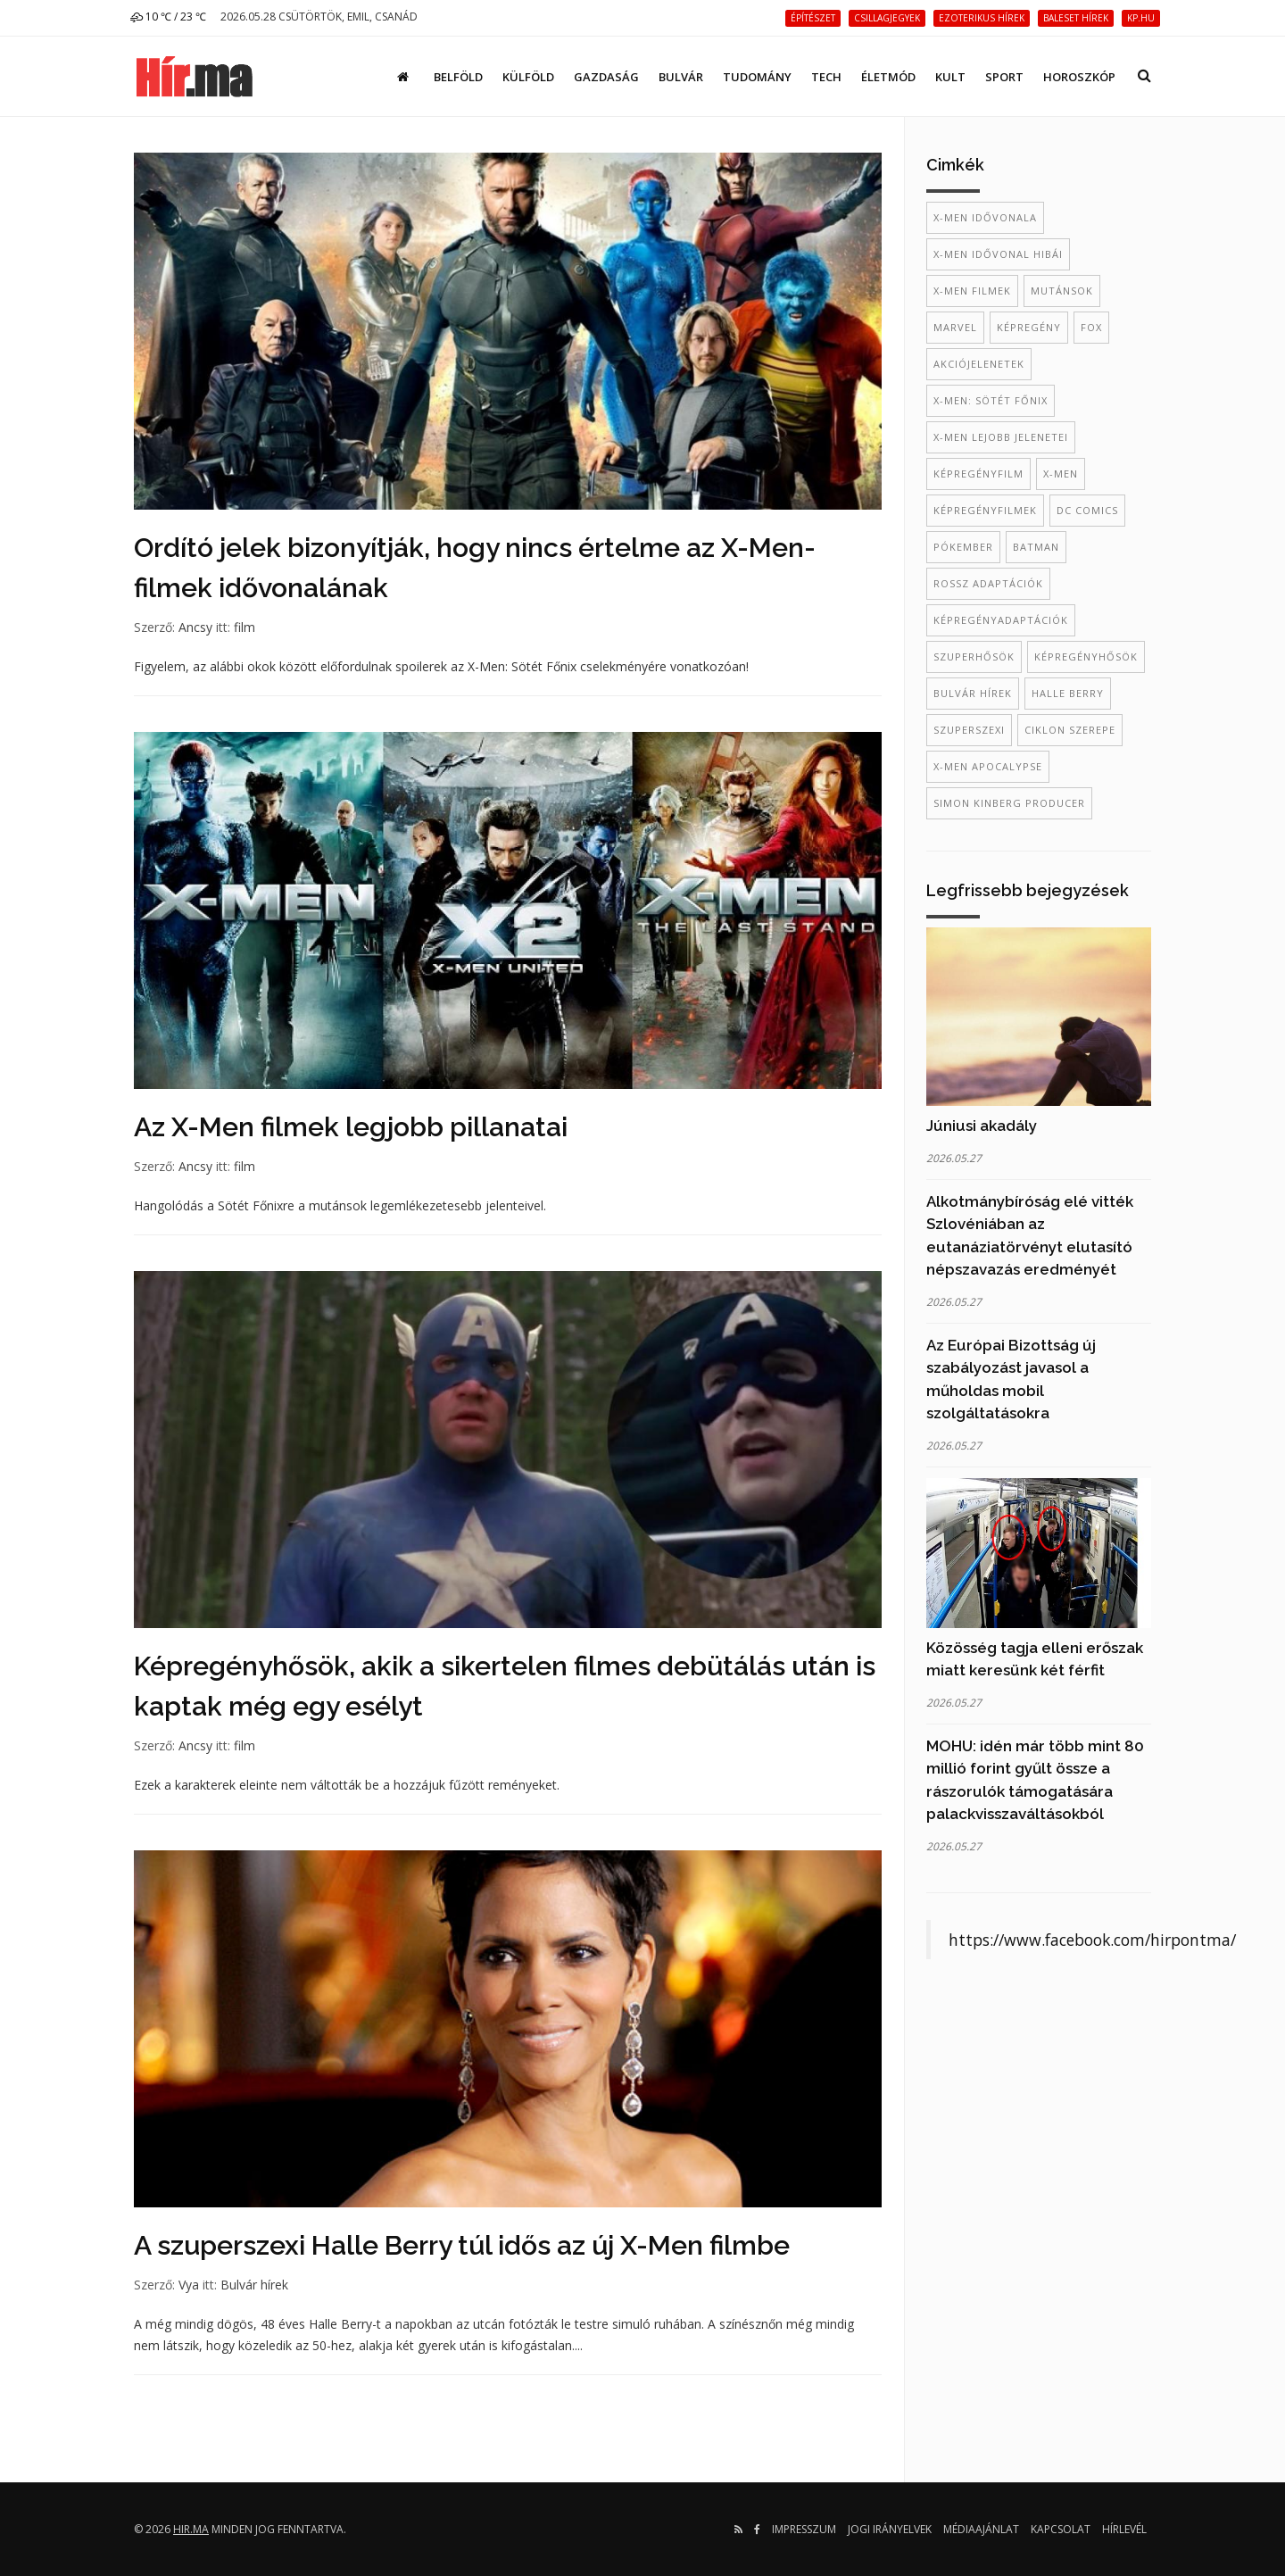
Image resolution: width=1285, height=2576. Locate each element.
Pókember (963, 546)
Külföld (528, 77)
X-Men (1060, 473)
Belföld (458, 77)
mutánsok (1062, 290)
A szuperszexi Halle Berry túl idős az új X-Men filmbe (462, 2245)
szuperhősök (974, 656)
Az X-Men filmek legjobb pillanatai (351, 1127)
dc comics (1087, 510)
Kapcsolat (1060, 2529)
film (244, 627)
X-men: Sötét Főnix (990, 400)
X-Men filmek (972, 290)
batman (1036, 546)
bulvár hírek (972, 693)
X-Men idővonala (985, 217)
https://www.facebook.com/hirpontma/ (1092, 1939)
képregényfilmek (985, 510)
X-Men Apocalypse (987, 766)
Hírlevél (1124, 2529)
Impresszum (804, 2529)
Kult (950, 77)
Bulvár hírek (254, 2284)
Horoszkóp (1079, 77)
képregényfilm (978, 473)
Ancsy (195, 627)
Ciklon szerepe (1069, 729)
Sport (1004, 77)
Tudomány (757, 77)
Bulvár (681, 77)
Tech (826, 77)
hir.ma (191, 2529)
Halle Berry (1068, 693)
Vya (188, 2284)
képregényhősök (1086, 656)
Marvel (955, 327)
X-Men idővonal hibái (998, 254)
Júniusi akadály (981, 1125)
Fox (1091, 327)
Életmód (888, 77)
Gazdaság (606, 77)
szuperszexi (969, 729)
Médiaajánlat (981, 2529)
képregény (1029, 327)
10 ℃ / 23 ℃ (168, 16)
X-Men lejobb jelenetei (1000, 437)
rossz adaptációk (988, 583)
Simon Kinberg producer (1009, 803)
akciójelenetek (978, 363)
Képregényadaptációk (1000, 620)
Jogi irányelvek (890, 2529)
